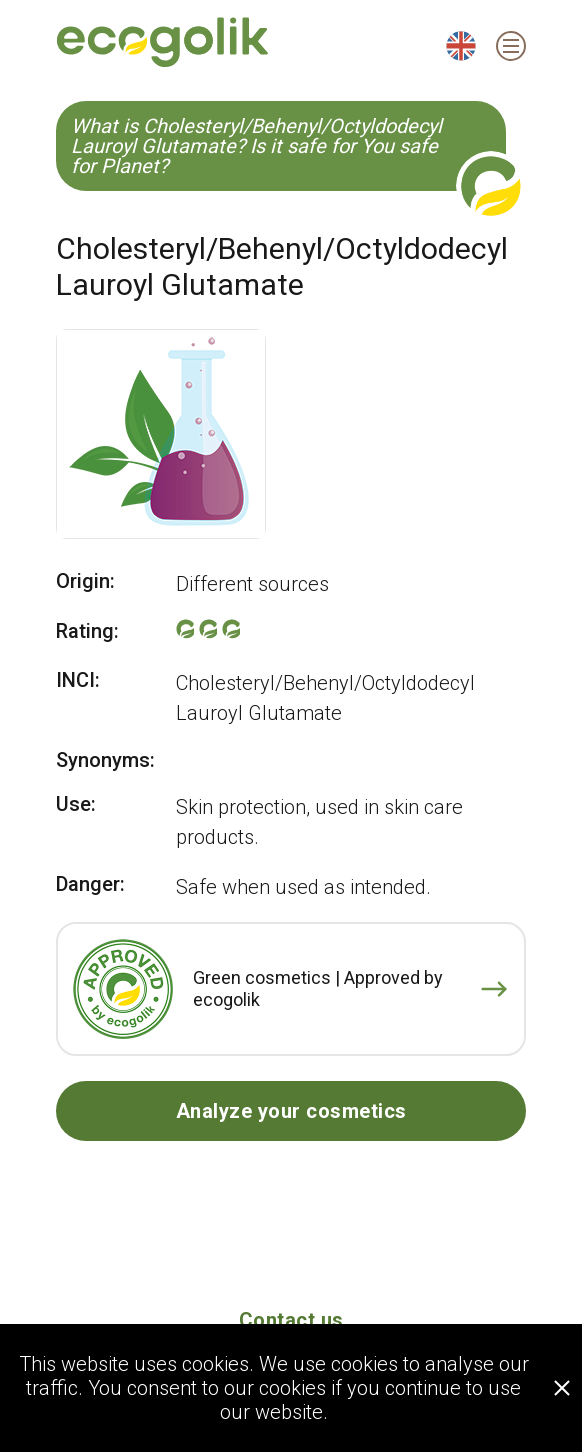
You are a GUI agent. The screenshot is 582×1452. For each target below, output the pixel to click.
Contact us (291, 1320)
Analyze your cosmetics (291, 1111)
